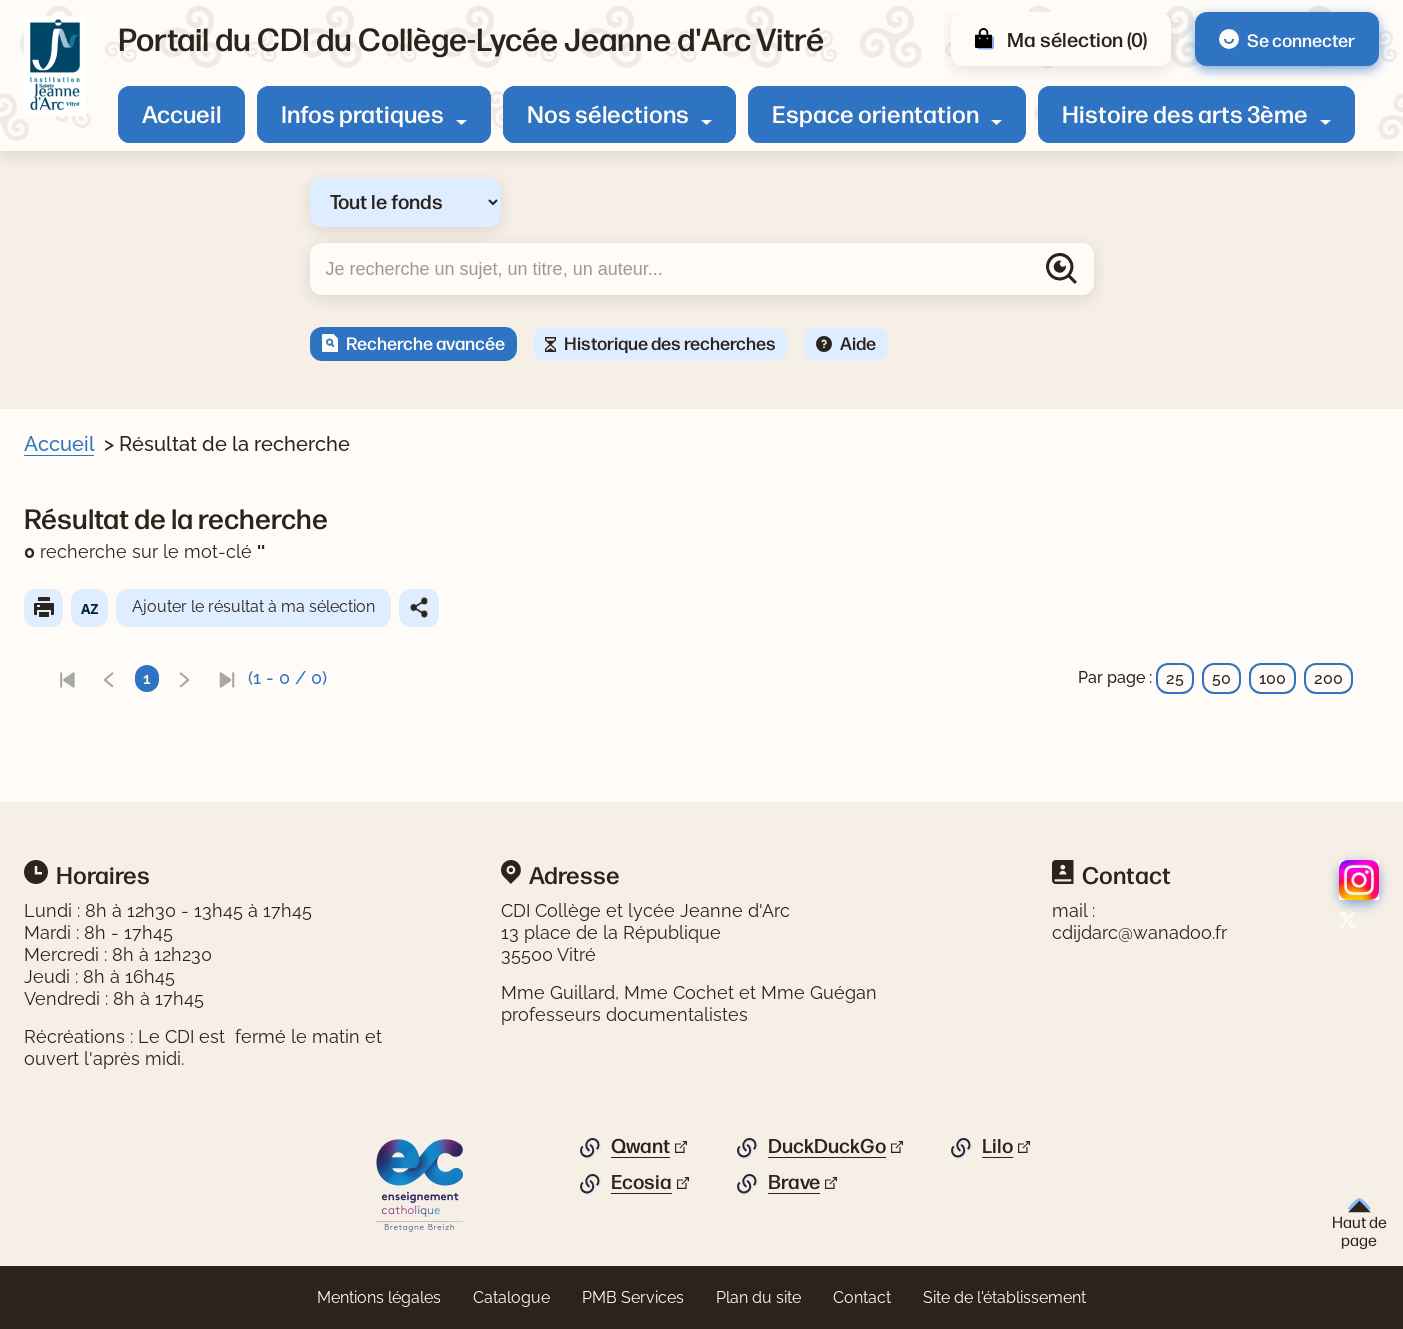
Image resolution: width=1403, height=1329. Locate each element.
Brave (794, 1182)
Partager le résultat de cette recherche (459, 608)
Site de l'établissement (1004, 1297)
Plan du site (758, 1297)
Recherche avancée (425, 342)
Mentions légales (379, 1297)
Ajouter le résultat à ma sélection (293, 606)
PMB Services (633, 1297)
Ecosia (641, 1182)
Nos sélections (608, 113)
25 (1175, 678)
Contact (862, 1297)
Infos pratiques (362, 113)
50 (1221, 678)
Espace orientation (875, 113)
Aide (858, 342)
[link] (107, 678)
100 (1272, 678)
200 (1328, 678)
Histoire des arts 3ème (1185, 113)
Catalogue (511, 1297)
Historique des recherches (670, 342)
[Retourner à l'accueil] (55, 66)
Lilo (997, 1146)
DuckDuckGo (827, 1146)
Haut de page (1359, 1223)
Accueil (181, 113)
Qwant (640, 1146)
